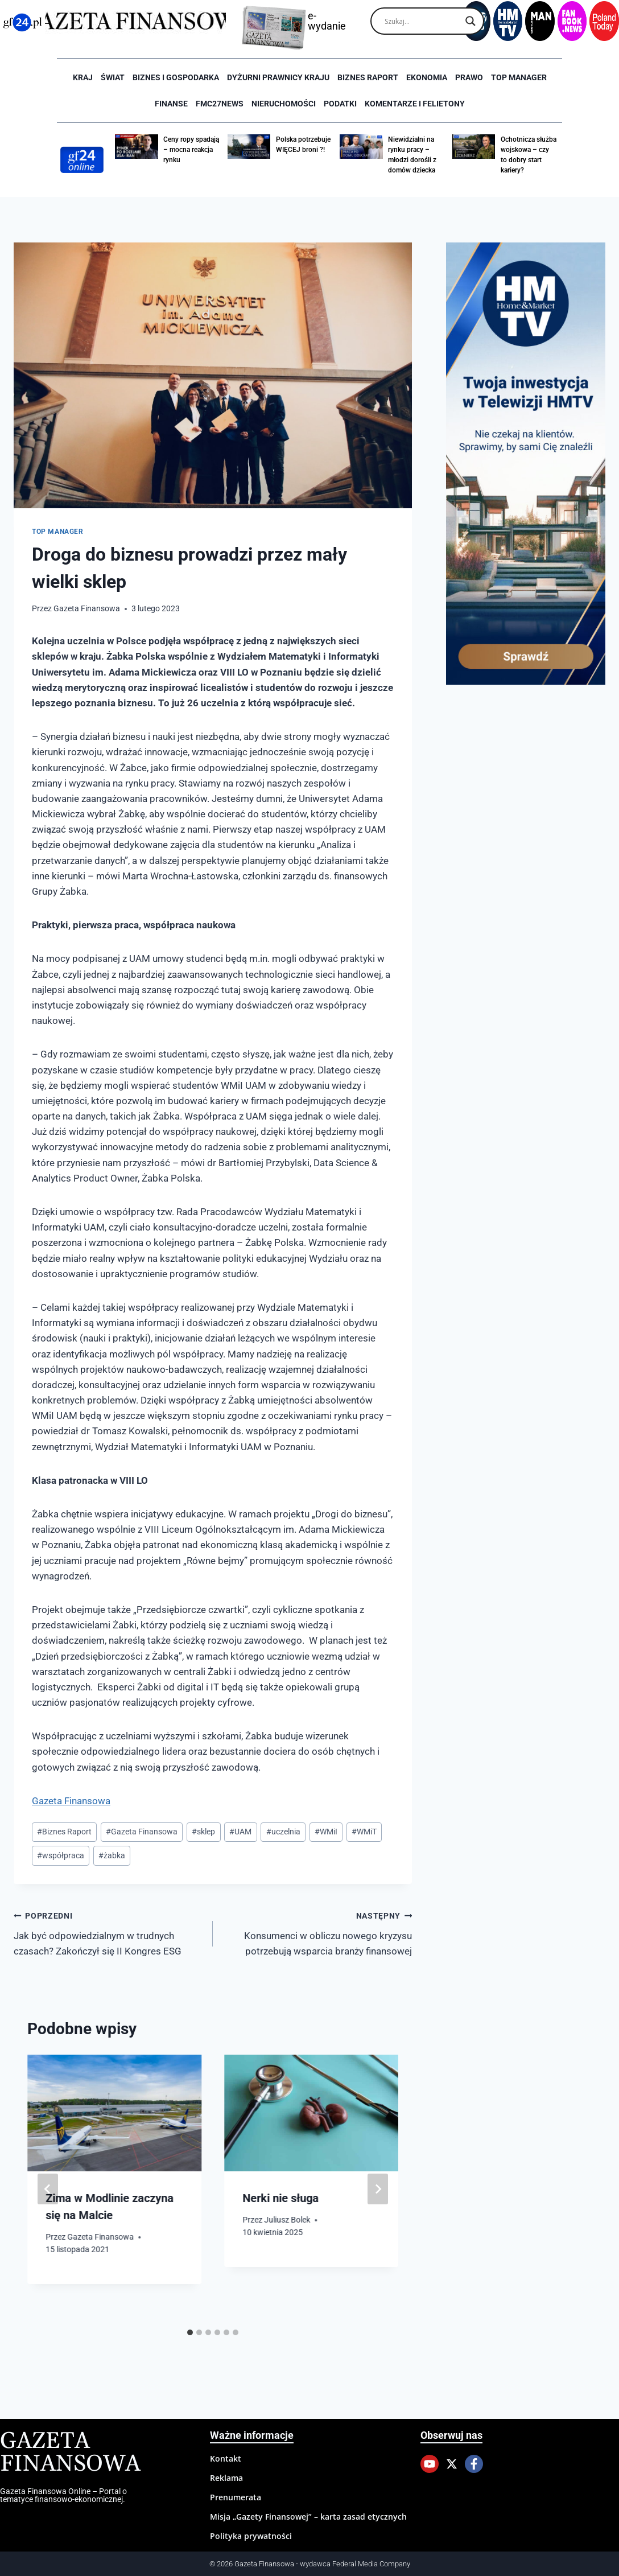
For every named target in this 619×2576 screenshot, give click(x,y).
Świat (113, 77)
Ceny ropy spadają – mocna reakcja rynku (191, 149)
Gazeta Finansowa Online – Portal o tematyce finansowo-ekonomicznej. (63, 2495)
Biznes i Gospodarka (176, 77)
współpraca (60, 1855)
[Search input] (422, 21)
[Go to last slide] (48, 2189)
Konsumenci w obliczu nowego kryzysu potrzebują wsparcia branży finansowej (317, 1932)
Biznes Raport (64, 1831)
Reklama (226, 2477)
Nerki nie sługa (280, 2198)
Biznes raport (367, 77)
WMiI (326, 1831)
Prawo (469, 77)
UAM (240, 1831)
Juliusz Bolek (287, 2219)
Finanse (171, 103)
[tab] (190, 2332)
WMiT (364, 1831)
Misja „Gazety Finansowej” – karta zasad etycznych (308, 2516)
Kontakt (225, 2458)
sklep (203, 1831)
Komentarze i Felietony (415, 103)
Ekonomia (426, 77)
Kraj (83, 77)
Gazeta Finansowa (86, 608)
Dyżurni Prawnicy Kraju (278, 77)
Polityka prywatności (251, 2535)
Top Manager (519, 77)
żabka (111, 1855)
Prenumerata (235, 2497)
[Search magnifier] (470, 21)
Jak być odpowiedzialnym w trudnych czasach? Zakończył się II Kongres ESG (108, 1932)
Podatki (340, 103)
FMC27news (220, 103)
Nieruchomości (283, 103)
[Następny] (378, 2189)
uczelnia (283, 1831)
